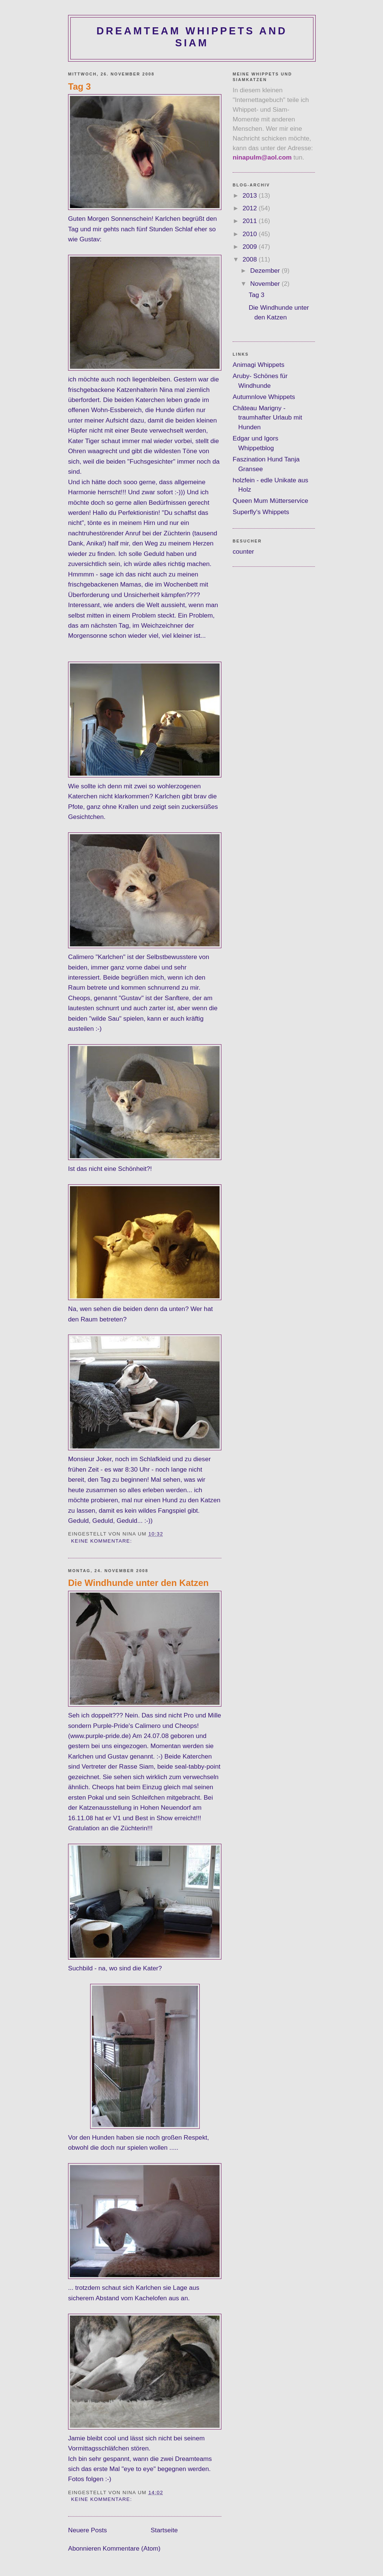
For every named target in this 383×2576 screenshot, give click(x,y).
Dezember (266, 270)
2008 (251, 259)
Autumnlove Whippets (264, 397)
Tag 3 (79, 86)
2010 (251, 234)
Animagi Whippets (258, 364)
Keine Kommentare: (102, 1541)
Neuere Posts (87, 2530)
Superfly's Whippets (261, 512)
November (266, 283)
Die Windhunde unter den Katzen (138, 1583)
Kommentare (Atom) (131, 2548)
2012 (251, 208)
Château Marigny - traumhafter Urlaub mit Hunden (267, 417)
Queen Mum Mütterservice (270, 500)
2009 (251, 246)
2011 (251, 221)
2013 (251, 195)
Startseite (164, 2530)
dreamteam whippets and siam (191, 37)
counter (243, 551)
